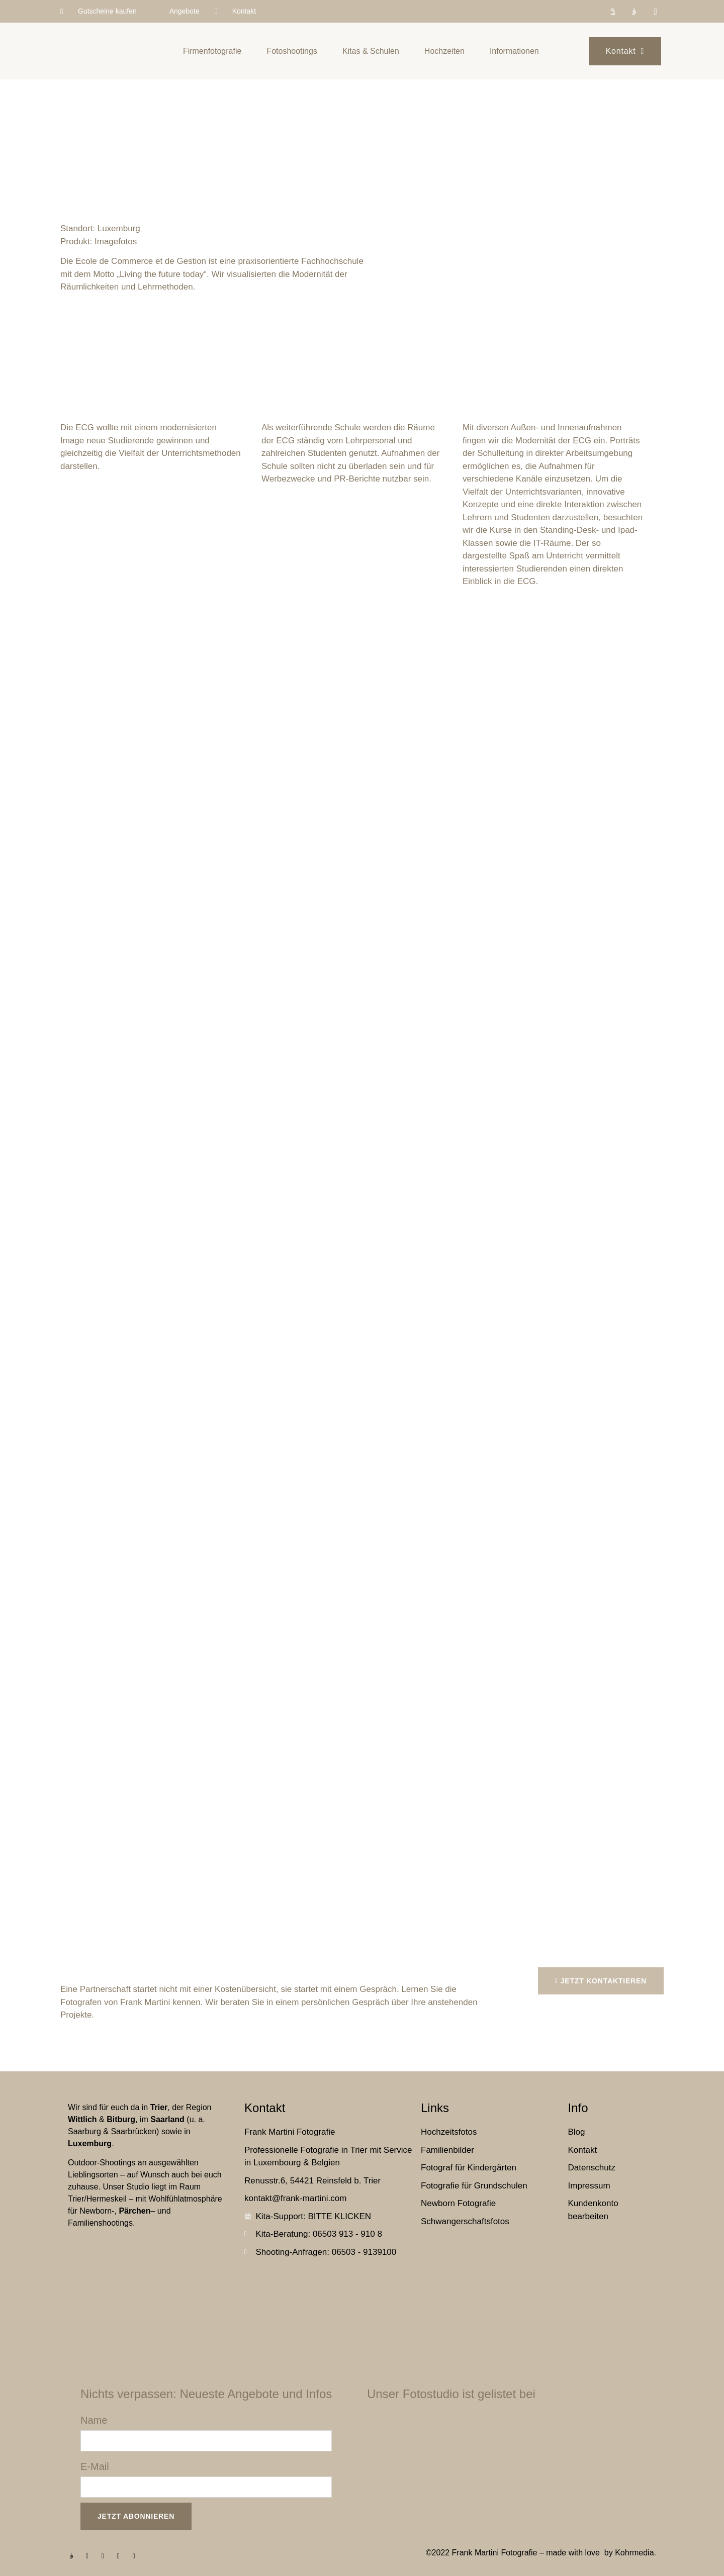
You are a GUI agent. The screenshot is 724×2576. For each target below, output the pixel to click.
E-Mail (94, 2466)
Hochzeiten (444, 51)
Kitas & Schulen (370, 51)
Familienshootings (100, 2223)
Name (93, 2420)
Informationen (514, 51)
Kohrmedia (634, 2552)
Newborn (95, 2211)
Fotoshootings (291, 51)
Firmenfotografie (212, 51)
